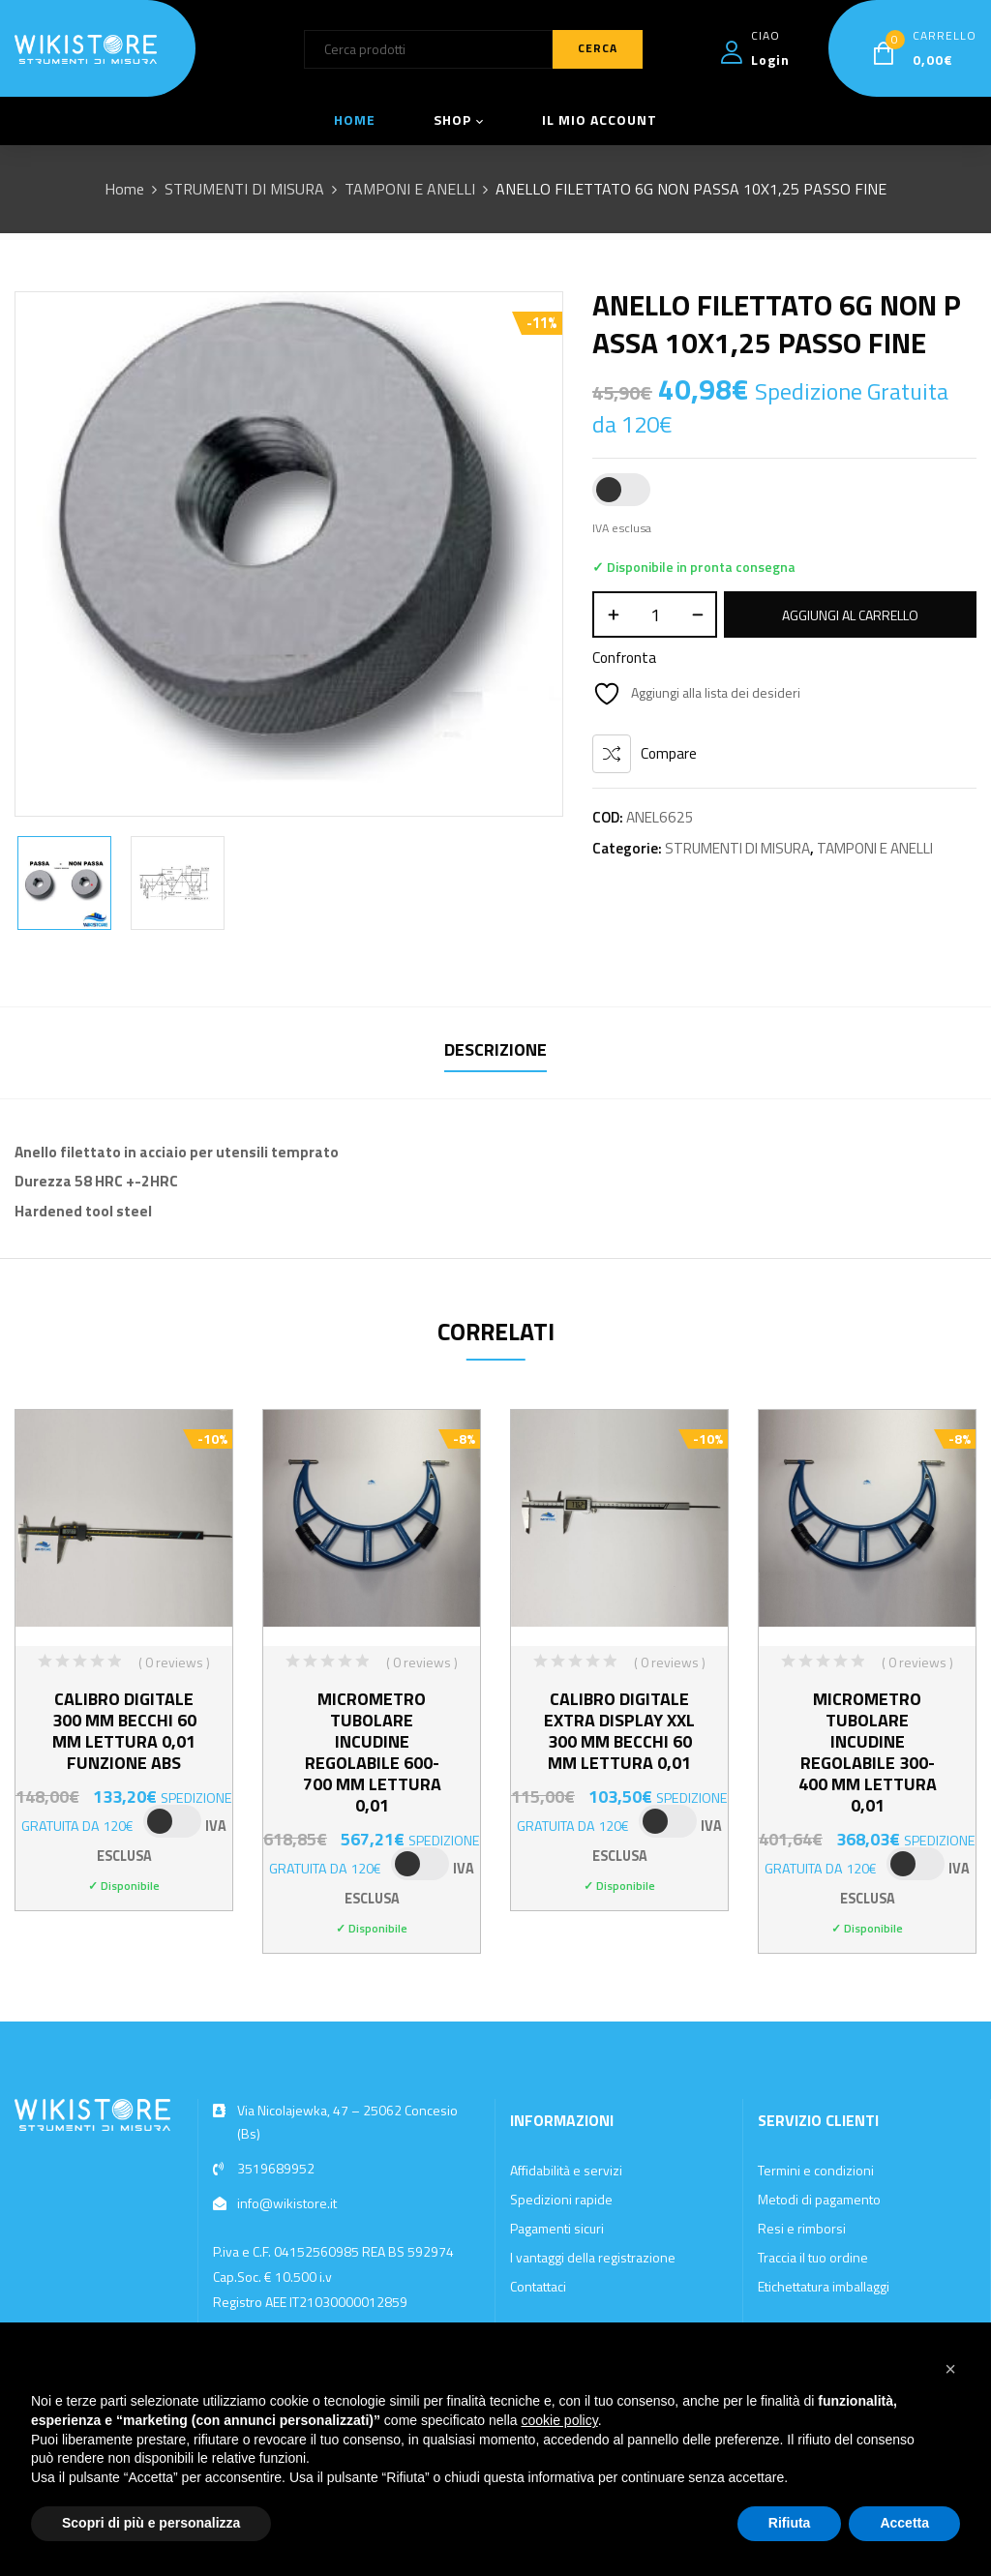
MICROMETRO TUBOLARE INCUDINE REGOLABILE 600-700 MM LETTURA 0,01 (372, 1752)
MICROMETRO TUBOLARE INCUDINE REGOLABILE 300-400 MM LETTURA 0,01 (867, 1752)
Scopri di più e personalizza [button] (151, 2523)
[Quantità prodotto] (654, 614)
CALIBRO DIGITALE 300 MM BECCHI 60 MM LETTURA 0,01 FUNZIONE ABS (124, 1731)
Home (124, 188)
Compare (669, 753)
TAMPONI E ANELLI (410, 188)
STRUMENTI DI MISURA (244, 188)
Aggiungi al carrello (850, 615)
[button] (950, 2368)
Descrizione (495, 1049)
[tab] (495, 1052)
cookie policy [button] (560, 2420)
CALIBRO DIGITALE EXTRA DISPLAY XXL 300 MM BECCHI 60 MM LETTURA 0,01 (619, 1731)
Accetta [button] (904, 2523)
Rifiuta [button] (789, 2523)
